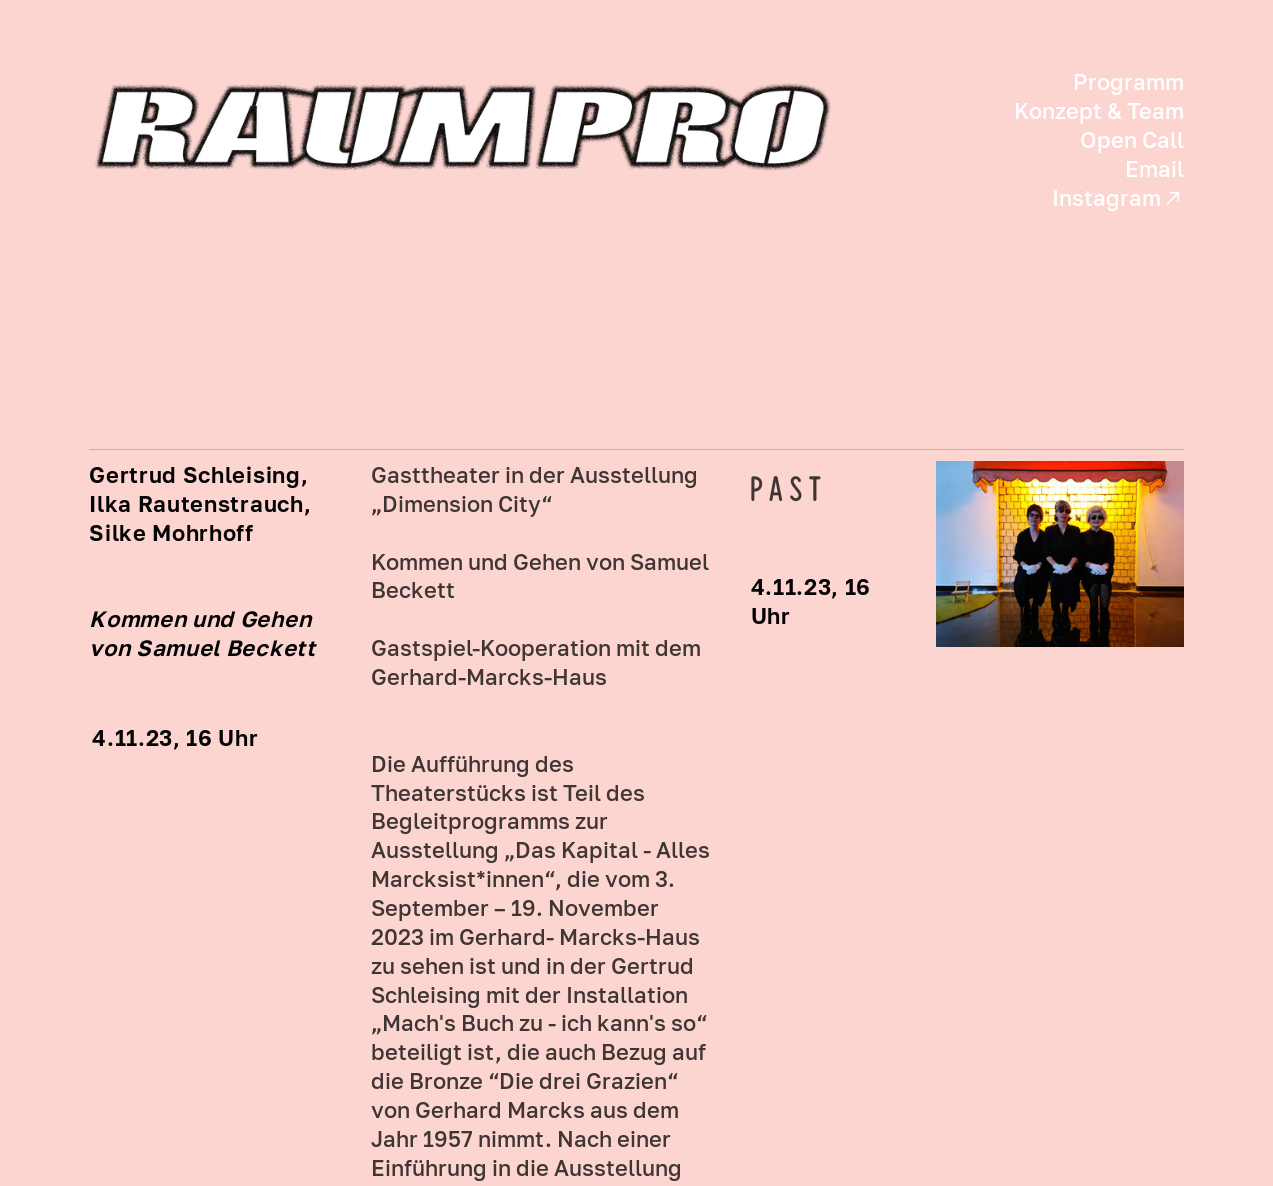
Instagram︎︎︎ (1118, 197)
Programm (1128, 81)
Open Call (1132, 139)
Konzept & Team (1099, 110)
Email (1154, 168)
